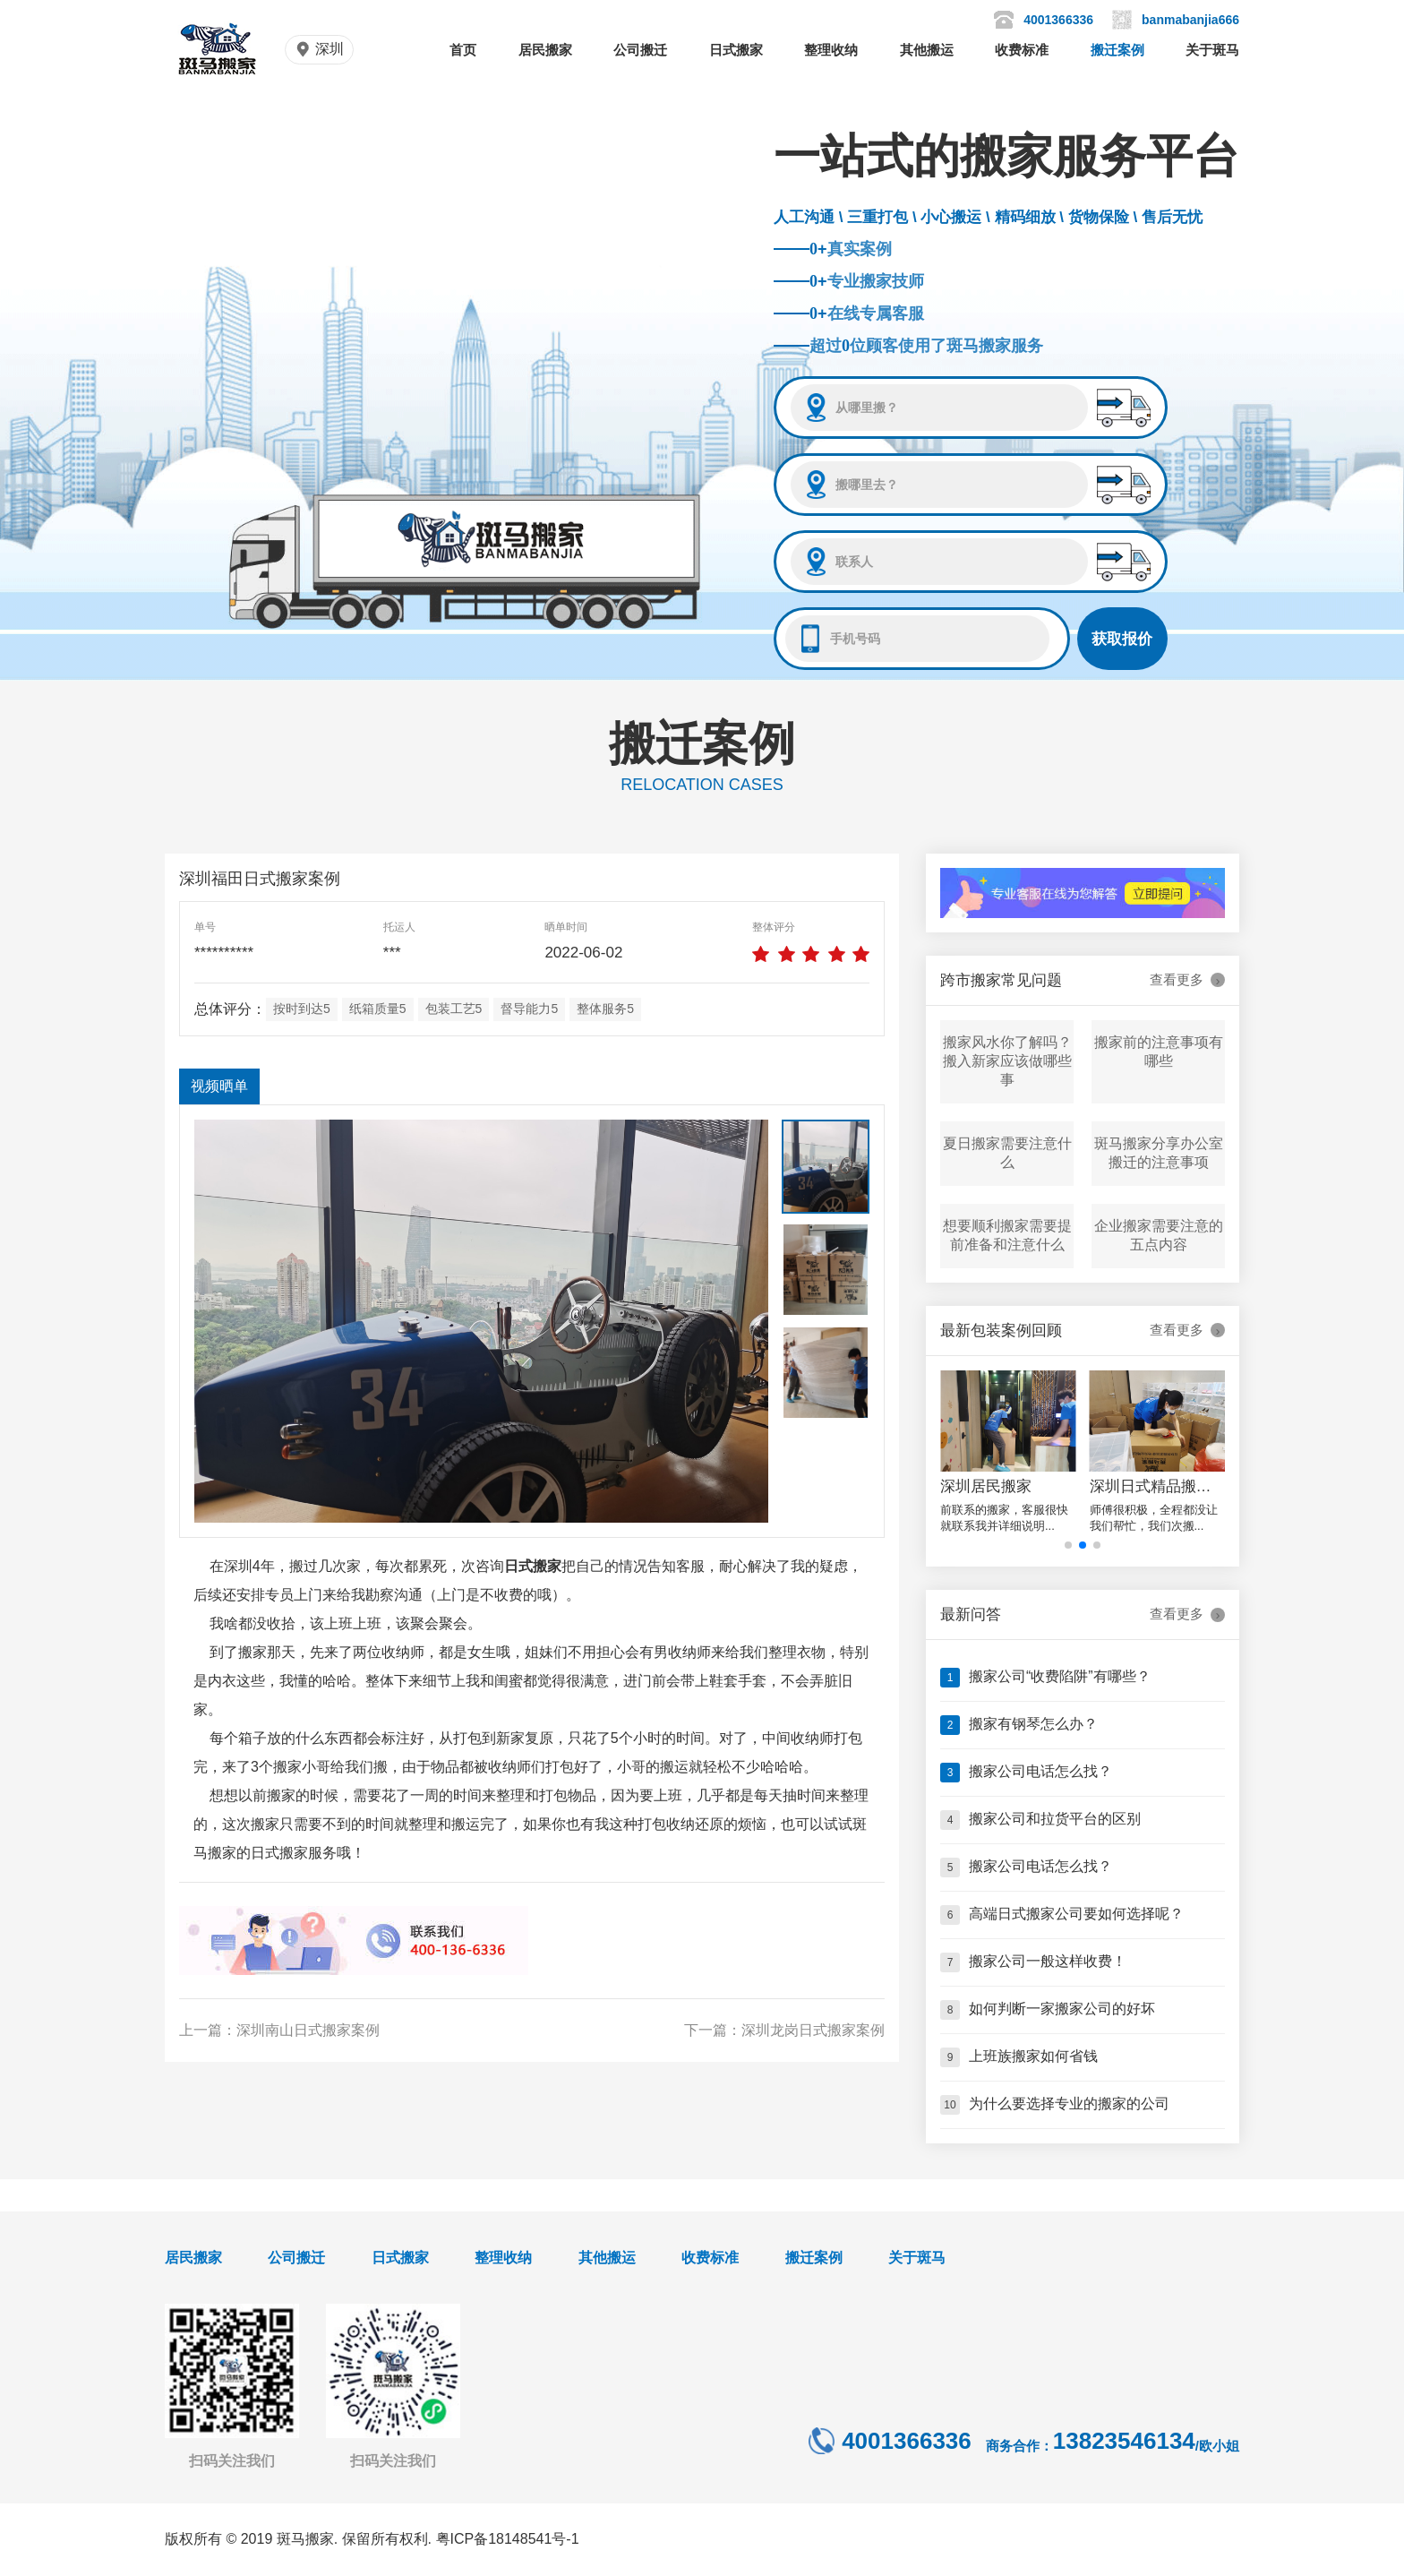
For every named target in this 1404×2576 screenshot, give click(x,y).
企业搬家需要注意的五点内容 (1158, 1235)
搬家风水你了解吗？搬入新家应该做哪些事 (1007, 1061)
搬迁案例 (1117, 49)
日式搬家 (736, 49)
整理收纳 (831, 49)
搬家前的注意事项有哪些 (1158, 1052)
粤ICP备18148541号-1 (507, 2538)
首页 (462, 49)
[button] (1068, 1545)
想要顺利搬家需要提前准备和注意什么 (1007, 1235)
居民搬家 (545, 49)
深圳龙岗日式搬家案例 (813, 2030)
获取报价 (1122, 639)
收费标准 (1022, 49)
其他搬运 (927, 49)
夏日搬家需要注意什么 (1007, 1153)
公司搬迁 (640, 49)
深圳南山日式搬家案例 (308, 2030)
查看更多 (1187, 980)
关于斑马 (1212, 49)
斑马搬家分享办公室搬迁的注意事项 (1158, 1153)
